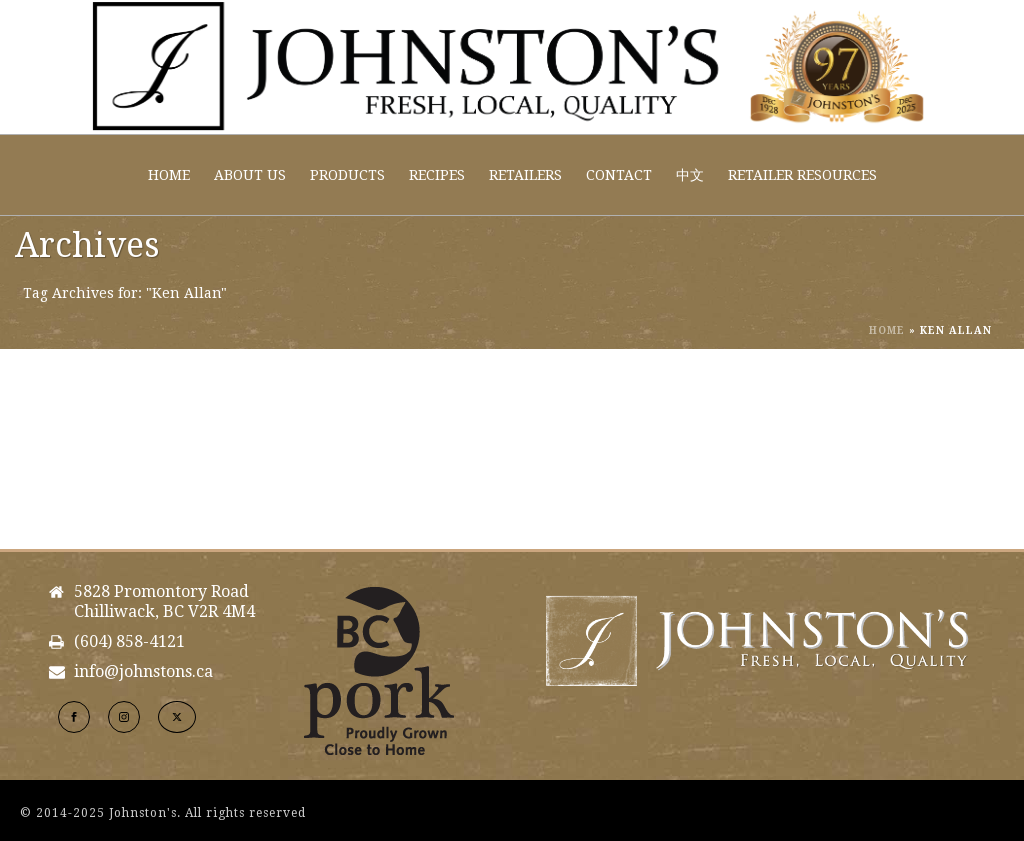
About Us (250, 175)
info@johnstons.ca (143, 672)
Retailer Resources (802, 175)
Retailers (525, 175)
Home (169, 175)
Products (347, 175)
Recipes (437, 175)
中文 (690, 175)
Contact (619, 175)
